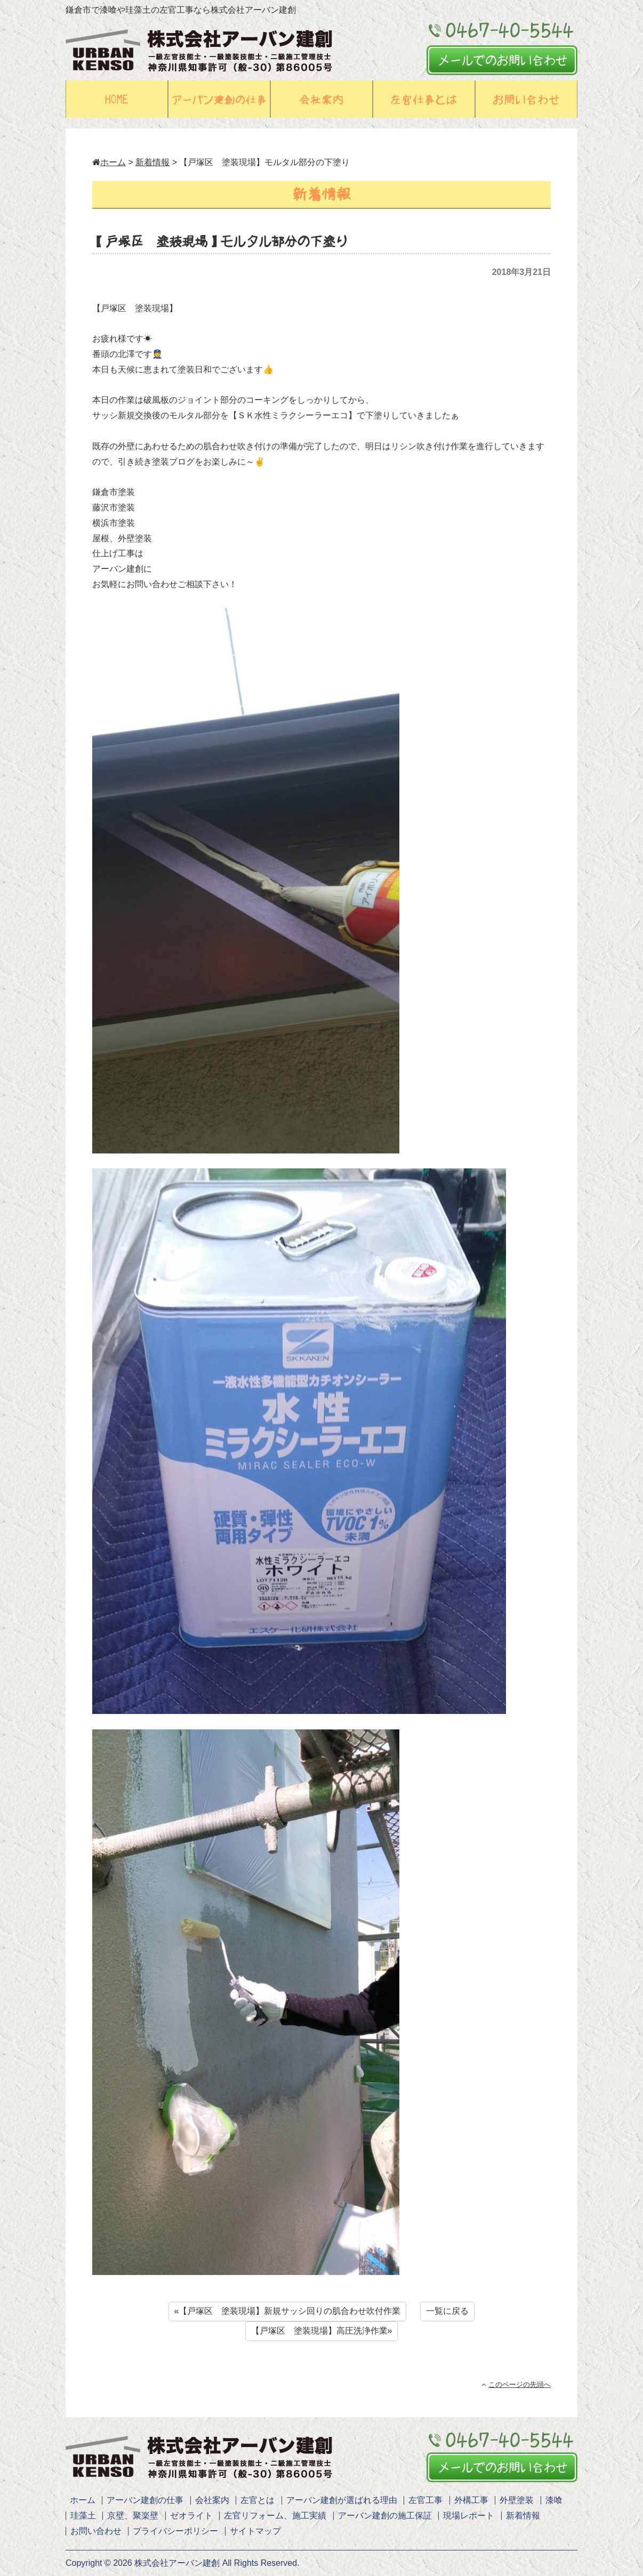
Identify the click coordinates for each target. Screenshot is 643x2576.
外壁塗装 (517, 2500)
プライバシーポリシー (175, 2531)
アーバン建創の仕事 (145, 2500)
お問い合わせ (96, 2531)
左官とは (257, 2500)
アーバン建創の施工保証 (385, 2515)
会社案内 (212, 2500)
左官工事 (425, 2500)
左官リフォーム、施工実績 (275, 2515)
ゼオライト (191, 2515)
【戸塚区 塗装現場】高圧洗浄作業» (321, 2330)
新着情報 (152, 162)
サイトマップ (255, 2531)
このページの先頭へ (516, 2384)
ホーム (109, 162)
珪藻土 (83, 2515)
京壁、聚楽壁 (132, 2515)
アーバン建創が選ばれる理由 (341, 2500)
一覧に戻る (447, 2310)
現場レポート (468, 2515)
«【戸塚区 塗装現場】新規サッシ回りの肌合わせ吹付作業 (287, 2310)
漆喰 (553, 2500)
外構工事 (471, 2500)
